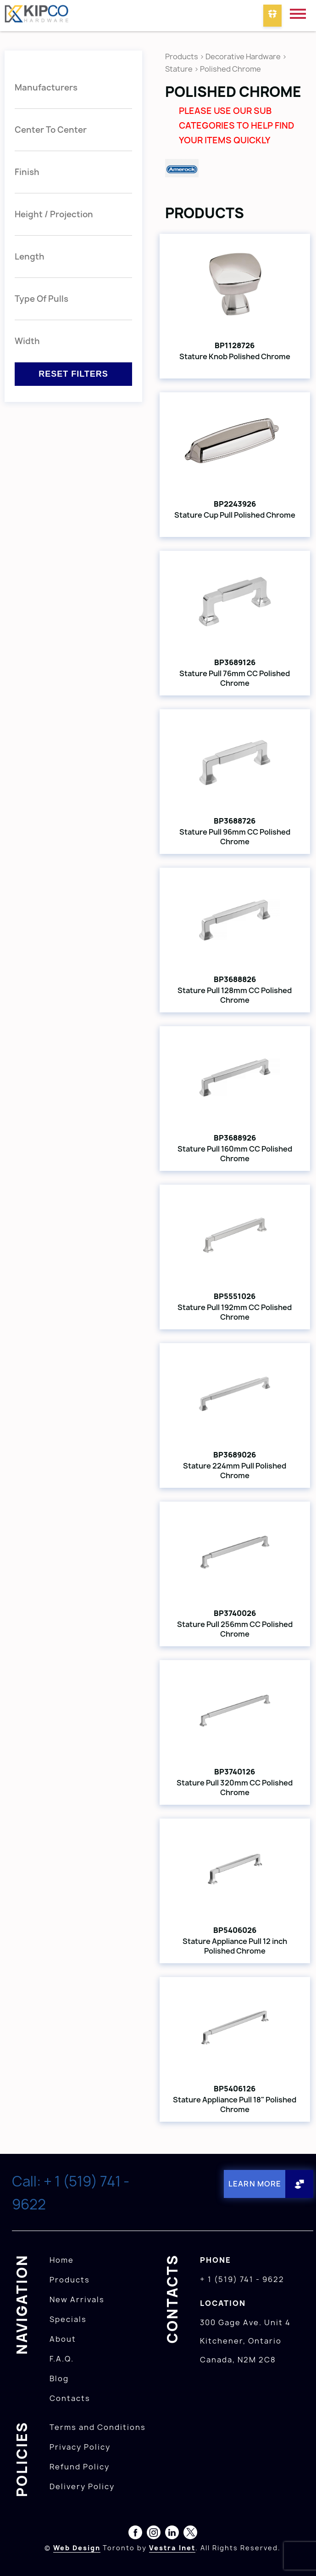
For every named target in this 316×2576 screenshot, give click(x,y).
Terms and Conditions (98, 2427)
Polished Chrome (230, 69)
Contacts (70, 2398)
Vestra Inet (172, 2547)
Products (181, 56)
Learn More (254, 2184)
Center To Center (51, 130)
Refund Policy (80, 2467)
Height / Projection (54, 214)
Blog (59, 2378)
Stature (179, 69)
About (63, 2339)
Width (27, 341)
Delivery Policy (82, 2486)
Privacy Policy (80, 2447)
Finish (27, 172)
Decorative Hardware (243, 56)
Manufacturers (46, 87)
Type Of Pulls (41, 299)
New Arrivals (77, 2299)
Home (62, 2260)
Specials (68, 2319)
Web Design (76, 2547)
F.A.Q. (62, 2359)
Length (29, 256)
